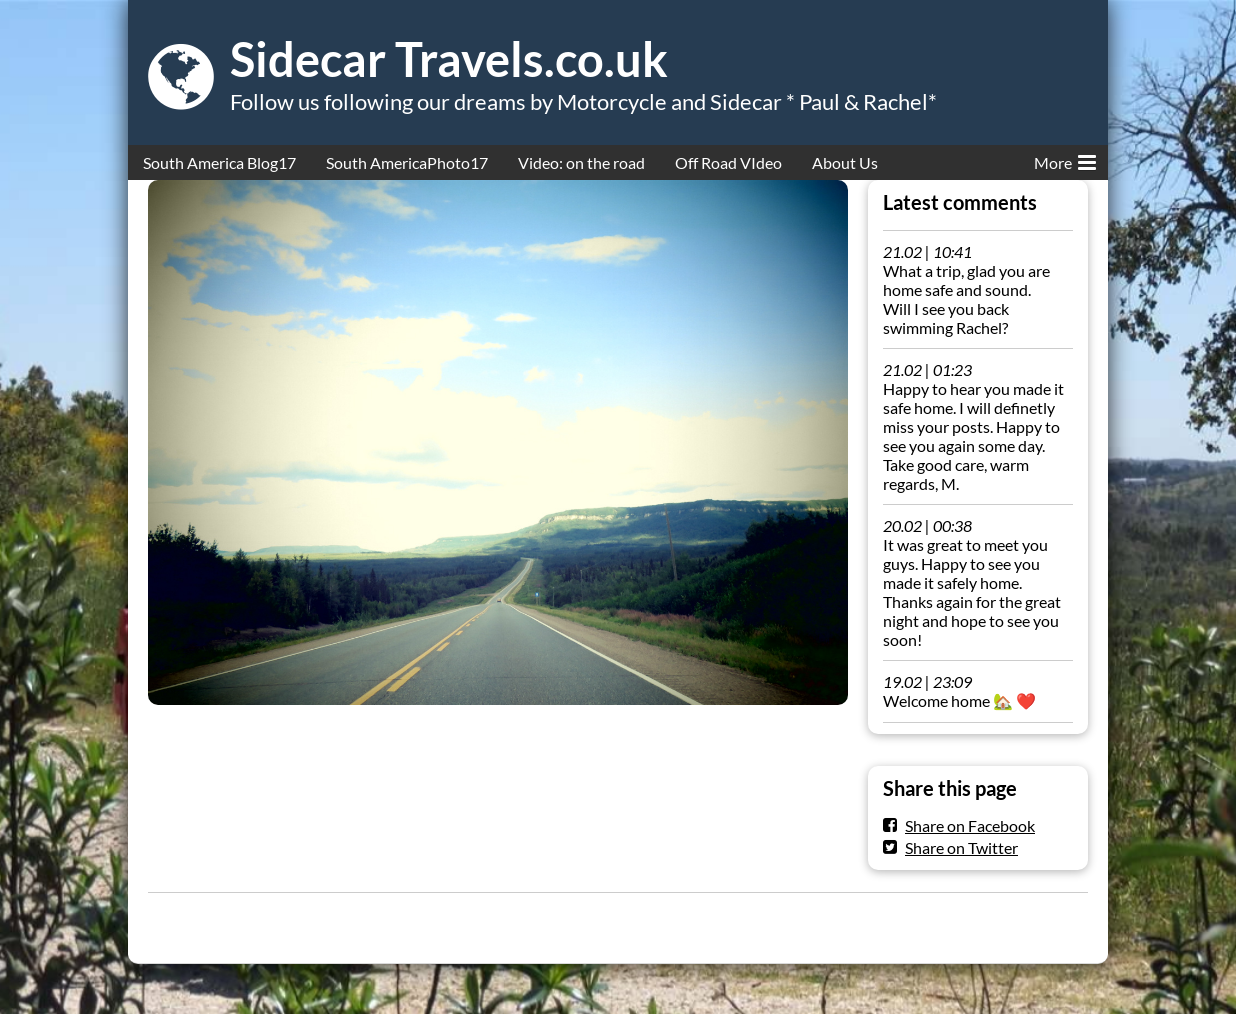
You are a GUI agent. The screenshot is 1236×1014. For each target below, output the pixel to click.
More (1065, 159)
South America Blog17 (219, 162)
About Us (845, 162)
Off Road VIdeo (728, 162)
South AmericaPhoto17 (407, 162)
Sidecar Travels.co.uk (449, 59)
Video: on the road (581, 162)
